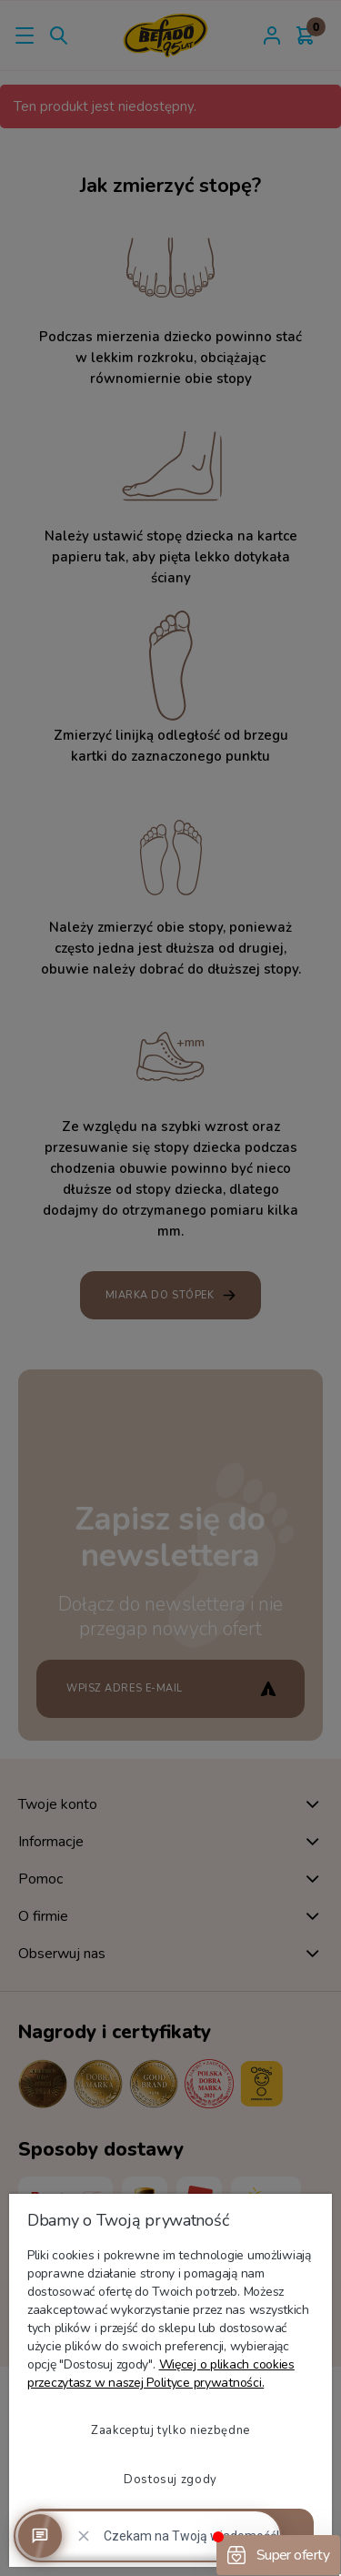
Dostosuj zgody (170, 2479)
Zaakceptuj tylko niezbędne (170, 2430)
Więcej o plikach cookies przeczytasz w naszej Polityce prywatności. (161, 2373)
